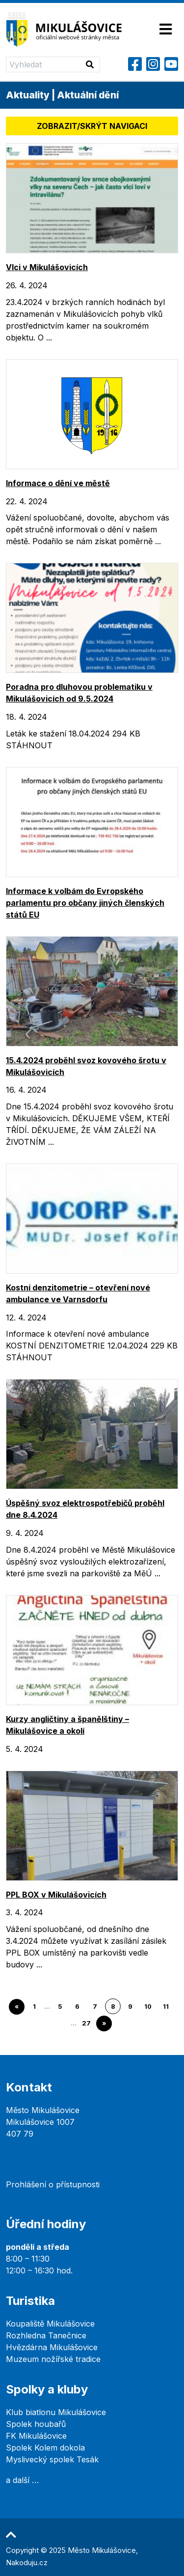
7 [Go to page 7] (95, 2006)
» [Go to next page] (104, 2023)
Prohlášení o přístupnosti (53, 2184)
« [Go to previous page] (17, 2006)
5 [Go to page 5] (60, 2006)
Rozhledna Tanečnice (46, 2335)
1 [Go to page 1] (34, 2006)
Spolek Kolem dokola (45, 2448)
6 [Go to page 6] (77, 2006)
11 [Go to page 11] (166, 2006)
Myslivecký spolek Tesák (52, 2459)
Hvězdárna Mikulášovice (52, 2347)
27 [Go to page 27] (86, 2023)
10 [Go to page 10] (148, 2006)
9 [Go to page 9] (130, 2006)
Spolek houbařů (36, 2424)
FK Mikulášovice (36, 2436)
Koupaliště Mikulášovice (50, 2324)
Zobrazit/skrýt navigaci (92, 126)
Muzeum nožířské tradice (53, 2359)
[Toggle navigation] (165, 29)
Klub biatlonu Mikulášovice (56, 2412)
